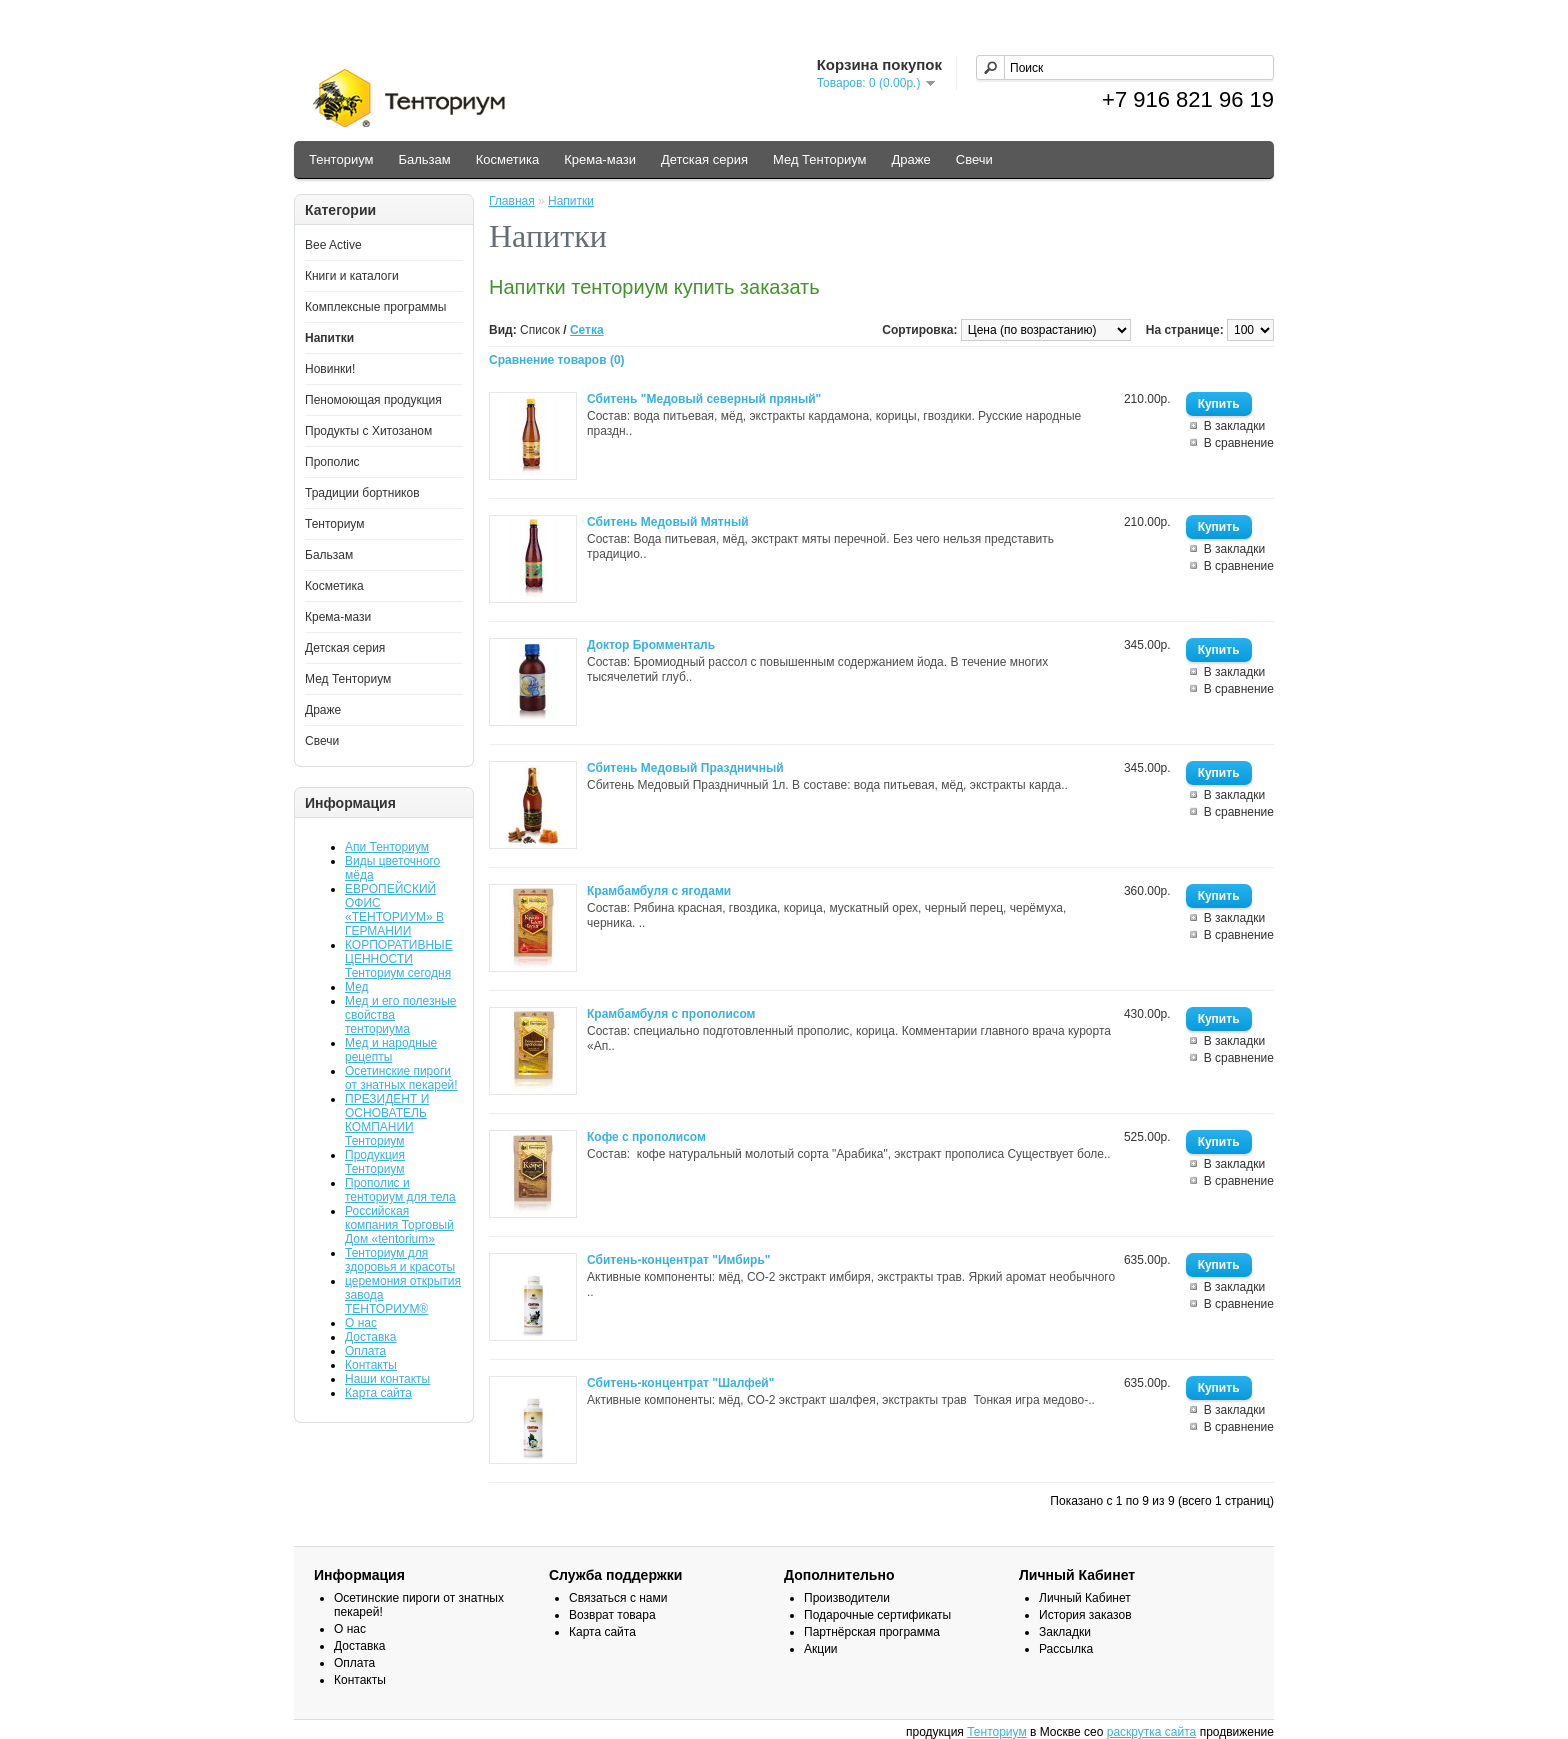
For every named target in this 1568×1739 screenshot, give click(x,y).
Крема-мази (600, 159)
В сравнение (1239, 443)
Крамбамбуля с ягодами (659, 891)
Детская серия (704, 159)
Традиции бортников (362, 493)
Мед (357, 987)
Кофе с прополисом (646, 1137)
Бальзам (424, 159)
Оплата (365, 1351)
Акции (821, 1649)
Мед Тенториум (820, 159)
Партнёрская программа (872, 1632)
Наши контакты (387, 1379)
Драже (911, 159)
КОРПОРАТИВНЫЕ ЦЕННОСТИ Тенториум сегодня (399, 959)
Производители (847, 1598)
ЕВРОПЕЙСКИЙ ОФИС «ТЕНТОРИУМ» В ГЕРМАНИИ (394, 910)
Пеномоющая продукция (373, 400)
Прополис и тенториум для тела (400, 1190)
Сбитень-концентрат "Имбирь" (679, 1260)
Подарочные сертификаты (877, 1615)
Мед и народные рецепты (391, 1050)
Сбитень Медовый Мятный (668, 522)
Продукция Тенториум (375, 1162)
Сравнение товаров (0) (557, 360)
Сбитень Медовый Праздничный (685, 768)
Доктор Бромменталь (651, 645)
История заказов (1085, 1615)
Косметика (507, 159)
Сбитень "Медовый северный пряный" (704, 399)
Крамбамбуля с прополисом (671, 1014)
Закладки (1065, 1632)
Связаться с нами (618, 1598)
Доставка (371, 1337)
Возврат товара (612, 1615)
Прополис (332, 462)
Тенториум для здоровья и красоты (400, 1260)
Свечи (974, 159)
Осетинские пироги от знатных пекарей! (401, 1078)
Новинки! (330, 369)
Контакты (371, 1365)
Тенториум (341, 159)
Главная (512, 201)
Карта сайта (378, 1393)
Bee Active (333, 245)
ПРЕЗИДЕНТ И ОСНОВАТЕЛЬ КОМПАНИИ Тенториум (387, 1120)
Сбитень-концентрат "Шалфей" (680, 1383)
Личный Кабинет (1085, 1598)
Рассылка (1066, 1649)
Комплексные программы (375, 307)
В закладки (1235, 426)
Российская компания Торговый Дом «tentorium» (399, 1225)
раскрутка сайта (1152, 1732)
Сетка (587, 330)
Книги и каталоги (352, 276)
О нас (361, 1323)
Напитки (329, 338)
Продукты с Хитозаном (368, 431)
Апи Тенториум (387, 847)
